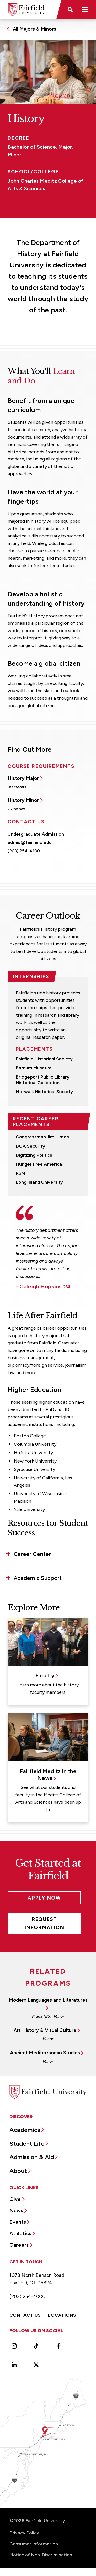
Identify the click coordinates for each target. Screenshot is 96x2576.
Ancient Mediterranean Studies (45, 2053)
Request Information (44, 1923)
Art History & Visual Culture (45, 2030)
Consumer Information (33, 2544)
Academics (24, 2129)
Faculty (44, 1675)
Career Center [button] (32, 1553)
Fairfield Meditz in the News (48, 1775)
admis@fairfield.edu (30, 842)
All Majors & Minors (34, 29)
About (18, 2170)
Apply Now (44, 1898)
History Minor (23, 800)
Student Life (27, 2143)
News (16, 2210)
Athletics (20, 2233)
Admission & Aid (31, 2157)
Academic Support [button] (38, 1577)
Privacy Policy (24, 2533)
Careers (19, 2245)
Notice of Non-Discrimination (40, 2555)
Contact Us (25, 2315)
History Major (23, 778)
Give (15, 2199)
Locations (62, 2315)
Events (17, 2222)
